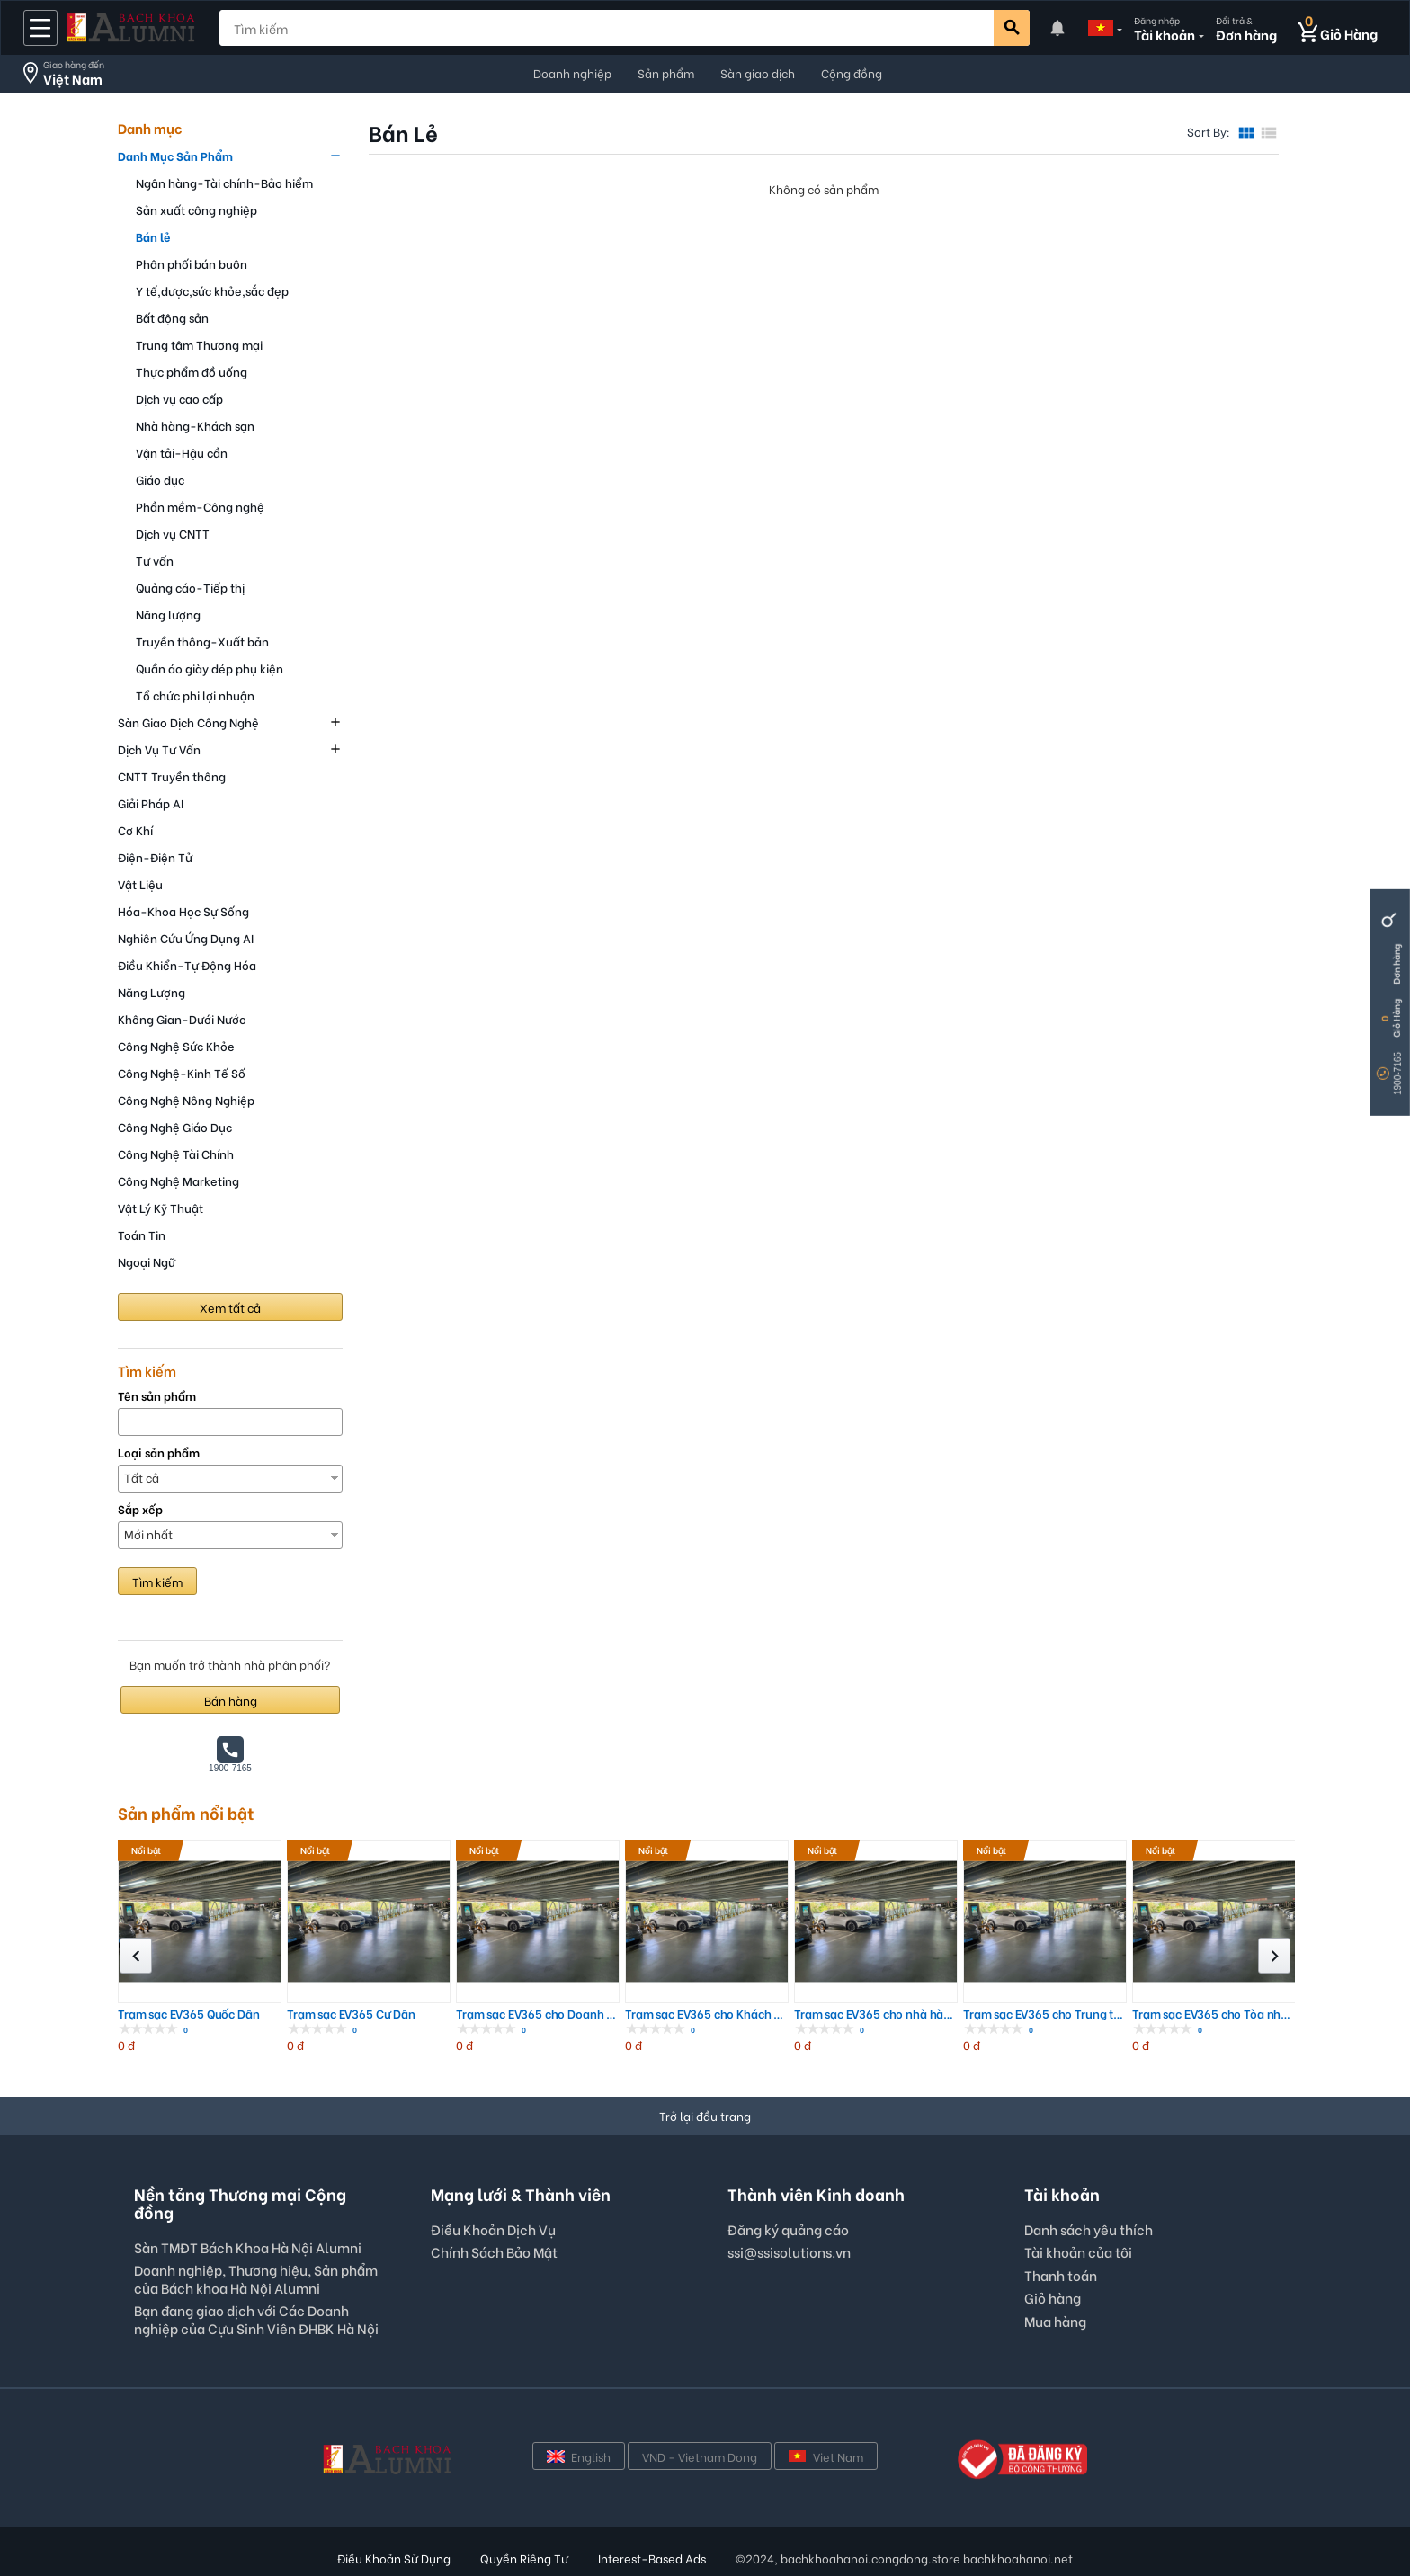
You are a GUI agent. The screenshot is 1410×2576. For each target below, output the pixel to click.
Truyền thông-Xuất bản (202, 640)
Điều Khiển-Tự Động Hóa (187, 964)
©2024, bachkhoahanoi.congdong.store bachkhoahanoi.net (904, 2557)
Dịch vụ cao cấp (179, 397)
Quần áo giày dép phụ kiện (209, 667)
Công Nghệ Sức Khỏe (176, 1045)
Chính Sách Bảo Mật (494, 2251)
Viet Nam (826, 2456)
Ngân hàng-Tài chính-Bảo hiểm (224, 182)
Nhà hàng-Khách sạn (195, 424)
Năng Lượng (151, 991)
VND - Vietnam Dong (699, 2456)
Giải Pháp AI (150, 802)
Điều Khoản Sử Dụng (394, 2557)
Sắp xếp (140, 1509)
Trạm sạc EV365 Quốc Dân (189, 2013)
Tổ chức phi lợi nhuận (195, 694)
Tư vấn (155, 559)
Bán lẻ (153, 236)
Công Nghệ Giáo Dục (175, 1126)
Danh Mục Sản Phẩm (175, 155)
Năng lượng (168, 613)
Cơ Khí (135, 829)
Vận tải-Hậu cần (182, 451)
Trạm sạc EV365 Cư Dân (351, 2013)
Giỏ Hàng (1396, 1018)
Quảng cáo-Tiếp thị (190, 586)
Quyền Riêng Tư (524, 2557)
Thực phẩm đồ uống (191, 370)
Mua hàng (1055, 2321)
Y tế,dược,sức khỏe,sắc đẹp (212, 290)
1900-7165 (1398, 1073)
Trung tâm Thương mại (199, 343)
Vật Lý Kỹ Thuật (160, 1207)
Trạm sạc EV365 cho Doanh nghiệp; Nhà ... (538, 2013)
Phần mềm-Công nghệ (200, 505)
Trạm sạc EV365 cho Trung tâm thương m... (1045, 2013)
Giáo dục (160, 478)
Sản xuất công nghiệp (196, 209)
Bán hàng (230, 1699)
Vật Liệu (140, 883)
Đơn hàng (1396, 964)
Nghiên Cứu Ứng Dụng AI (186, 937)
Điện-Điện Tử (155, 856)
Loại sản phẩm (159, 1452)
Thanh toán (1060, 2275)
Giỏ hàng (1052, 2297)
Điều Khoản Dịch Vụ (493, 2229)
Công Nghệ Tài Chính (176, 1153)
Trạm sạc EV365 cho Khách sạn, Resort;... (707, 2013)
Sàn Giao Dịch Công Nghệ (188, 721)
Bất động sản (172, 316)
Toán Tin (141, 1234)
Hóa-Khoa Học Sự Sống (183, 910)
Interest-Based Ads (652, 2557)
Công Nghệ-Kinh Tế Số (181, 1072)
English (579, 2456)
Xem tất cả (230, 1306)
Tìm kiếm (157, 1581)
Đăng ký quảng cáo (788, 2230)
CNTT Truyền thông (172, 775)
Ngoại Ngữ (146, 1261)
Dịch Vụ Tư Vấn (159, 748)
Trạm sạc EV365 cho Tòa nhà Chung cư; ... (1214, 2013)
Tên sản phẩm (157, 1396)
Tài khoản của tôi (1078, 2251)
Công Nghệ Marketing (178, 1180)
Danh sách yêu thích (1088, 2229)
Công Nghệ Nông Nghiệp (186, 1099)
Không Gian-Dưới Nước (181, 1018)
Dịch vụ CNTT (173, 532)
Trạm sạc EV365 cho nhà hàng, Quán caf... (876, 2013)
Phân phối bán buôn (191, 263)
